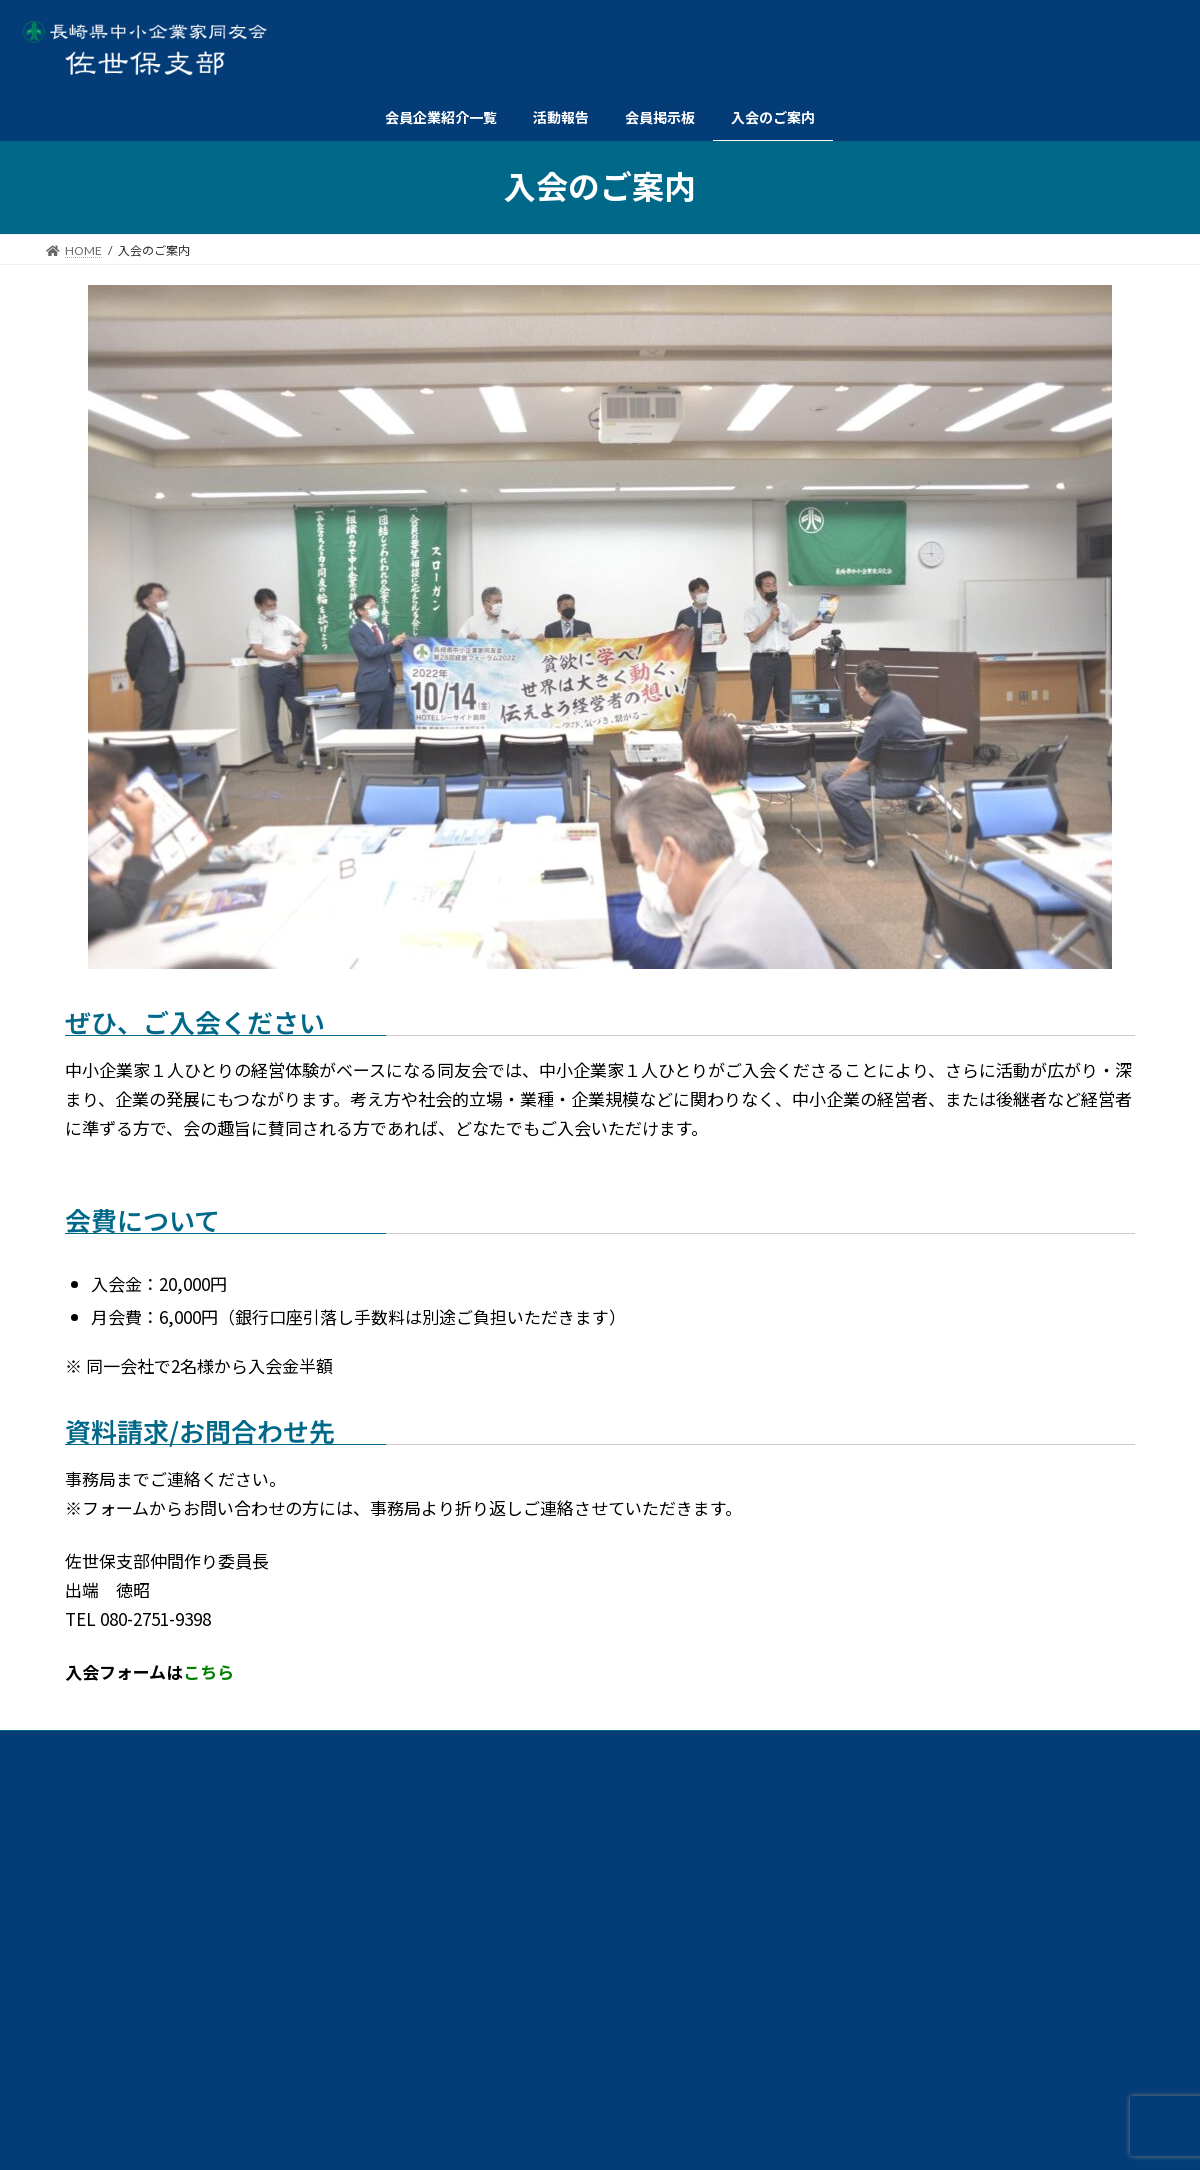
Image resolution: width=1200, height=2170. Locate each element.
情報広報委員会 (379, 1886)
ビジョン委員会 (160, 1932)
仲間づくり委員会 (1025, 1886)
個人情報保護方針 (144, 1998)
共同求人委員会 (554, 1840)
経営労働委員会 (784, 1840)
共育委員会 (341, 1840)
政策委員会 (587, 1886)
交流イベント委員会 (155, 1886)
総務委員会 (795, 1886)
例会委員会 (144, 1840)
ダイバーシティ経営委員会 (1014, 1840)
